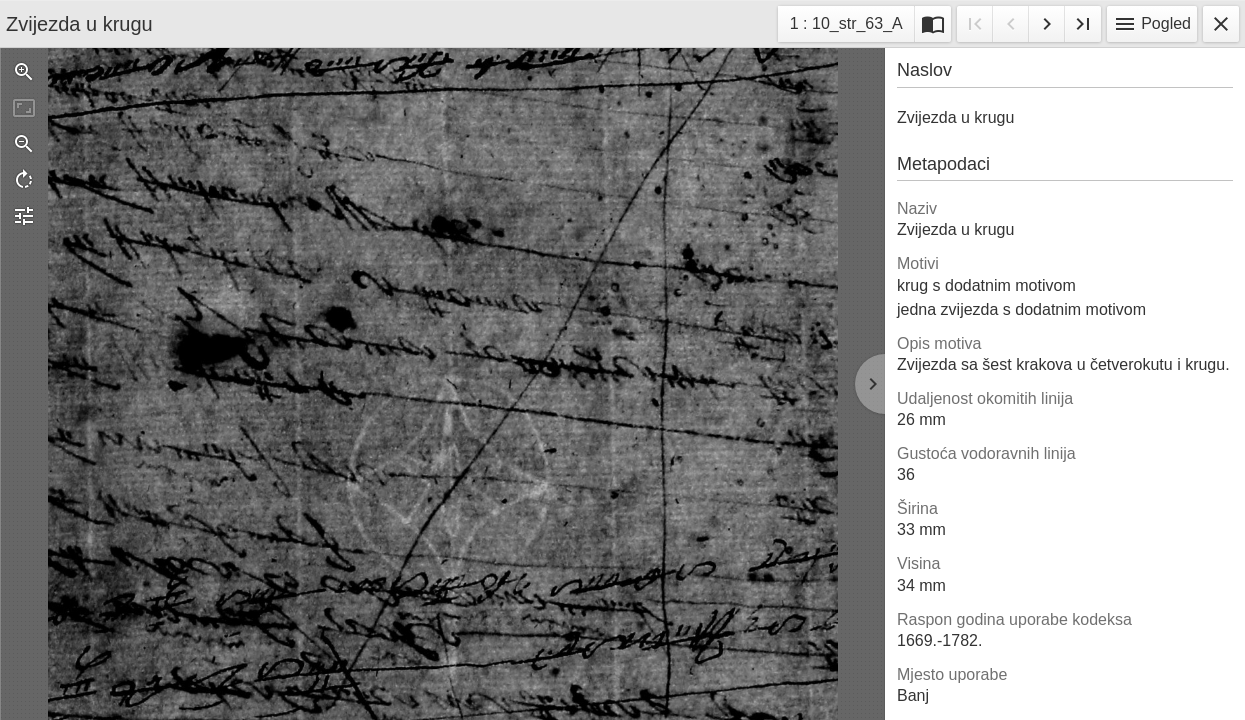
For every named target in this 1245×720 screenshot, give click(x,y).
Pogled (1152, 24)
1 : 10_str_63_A (846, 26)
